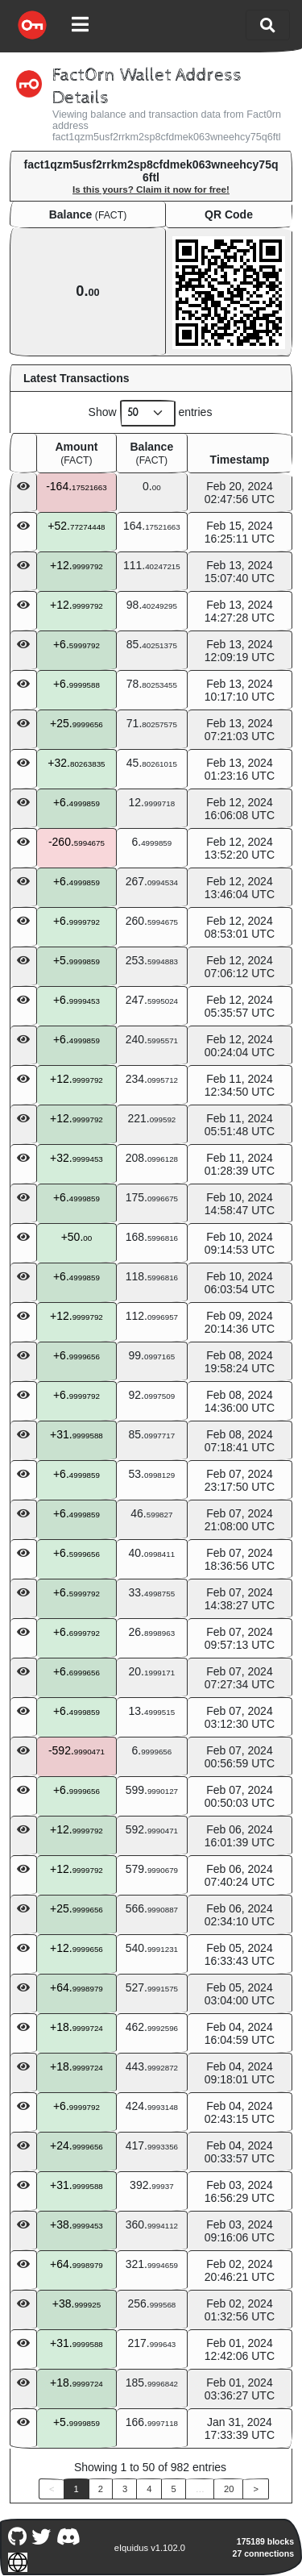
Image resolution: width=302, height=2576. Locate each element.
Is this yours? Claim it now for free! (151, 189)
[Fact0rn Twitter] (41, 2535)
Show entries (151, 413)
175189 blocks (265, 2541)
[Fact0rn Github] (16, 2535)
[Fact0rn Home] (32, 25)
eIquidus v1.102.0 (149, 2548)
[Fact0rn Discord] (68, 2535)
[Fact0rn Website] (17, 2560)
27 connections (263, 2553)
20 (229, 2489)
